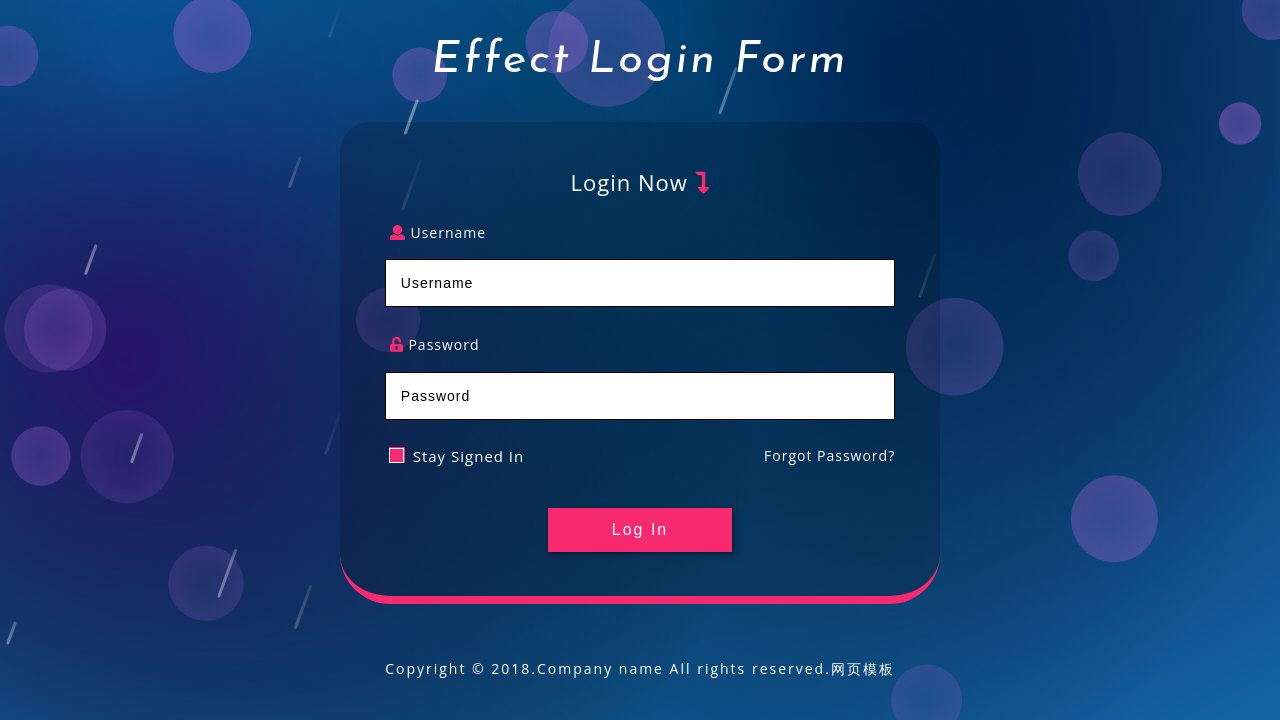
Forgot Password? (829, 455)
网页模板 (863, 668)
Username (438, 233)
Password (435, 345)
